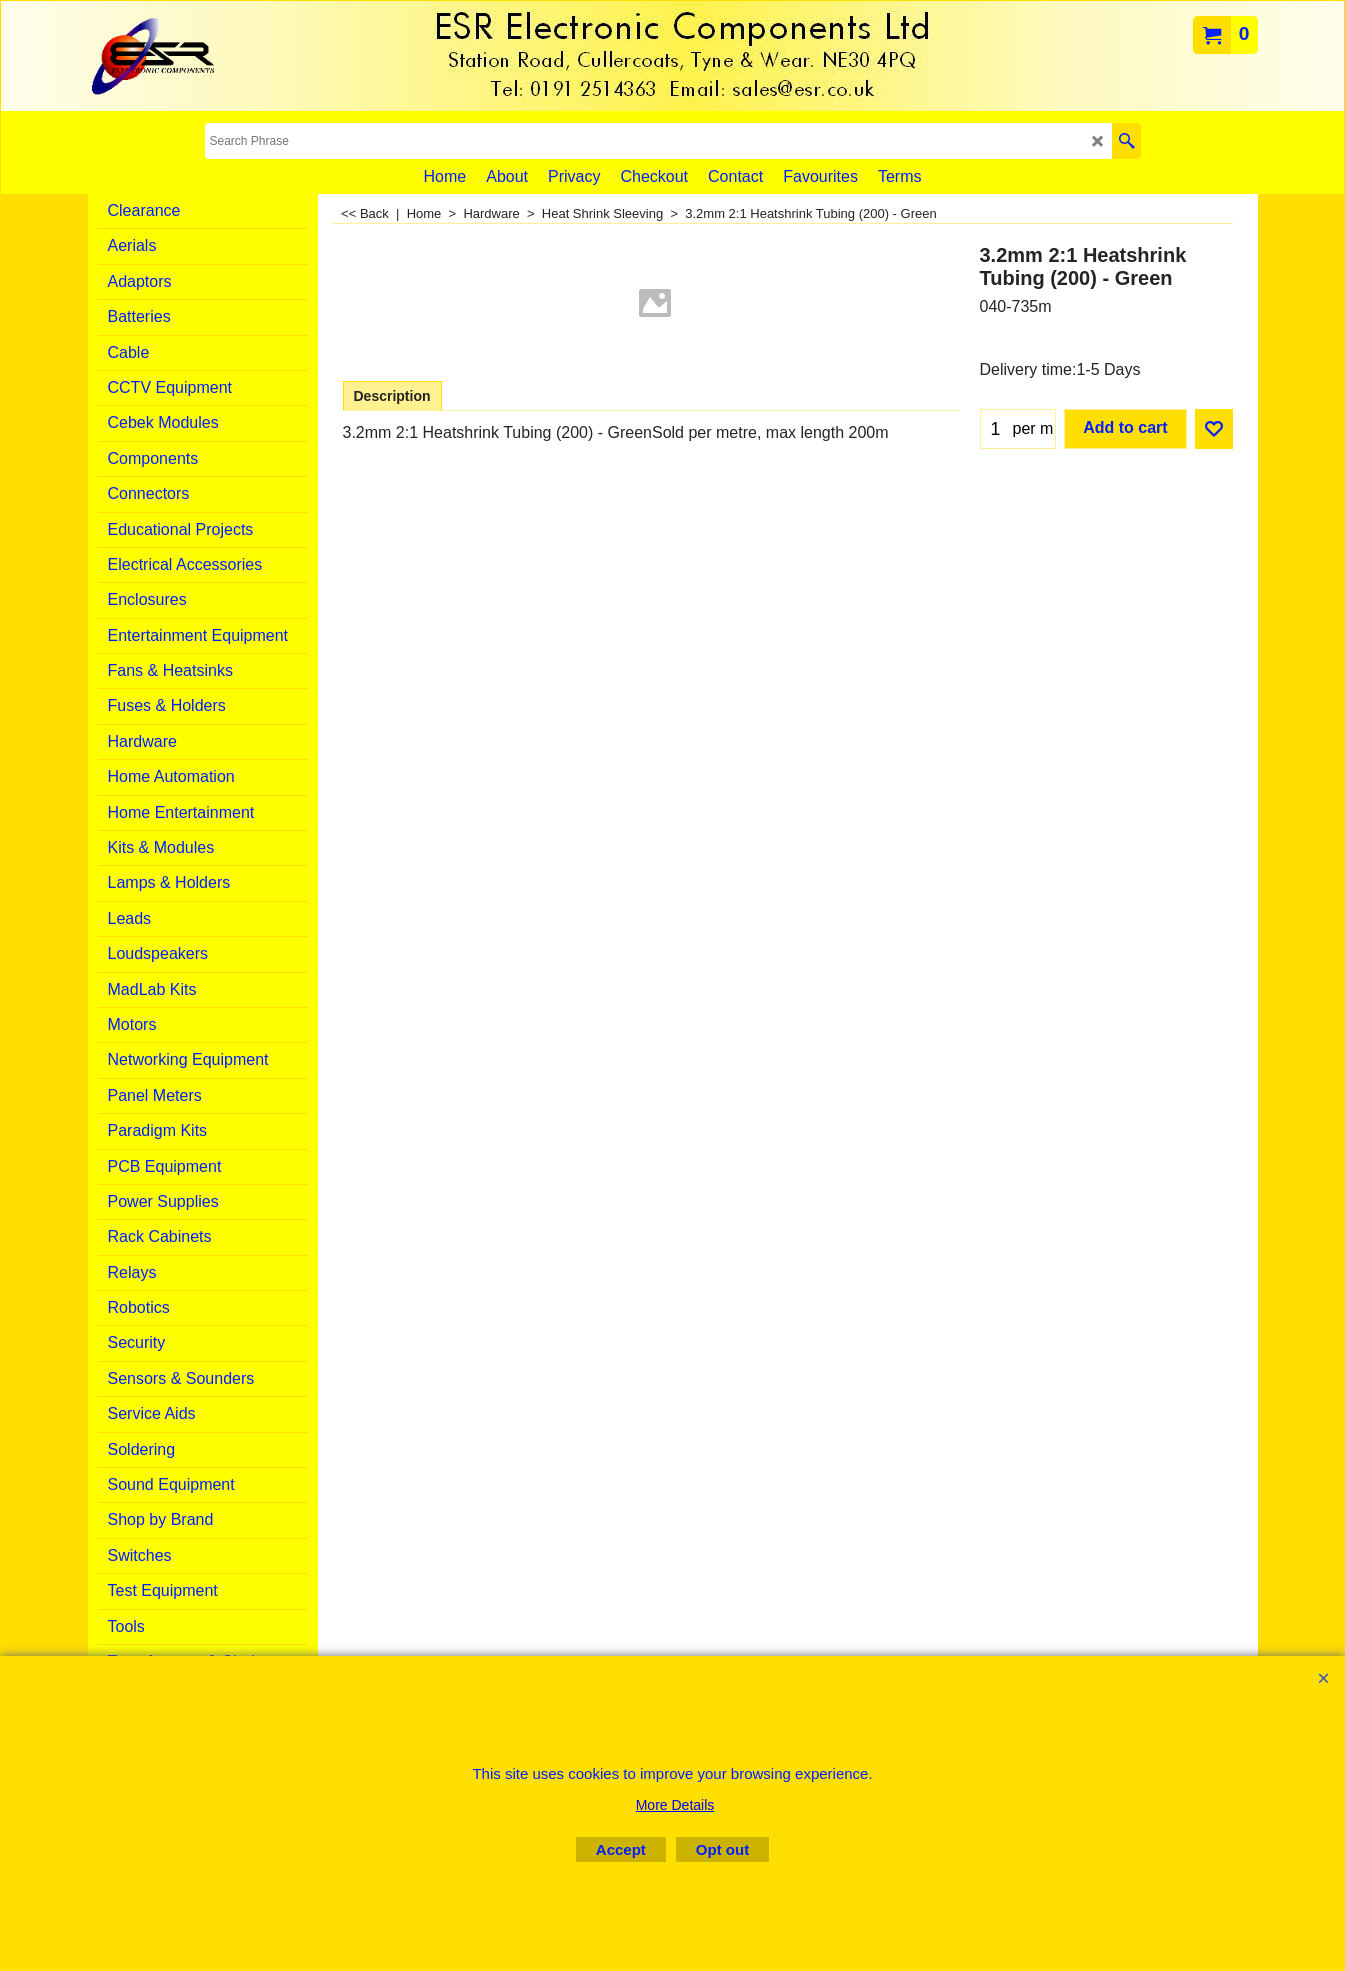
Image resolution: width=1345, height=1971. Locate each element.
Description (392, 396)
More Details (675, 1805)
